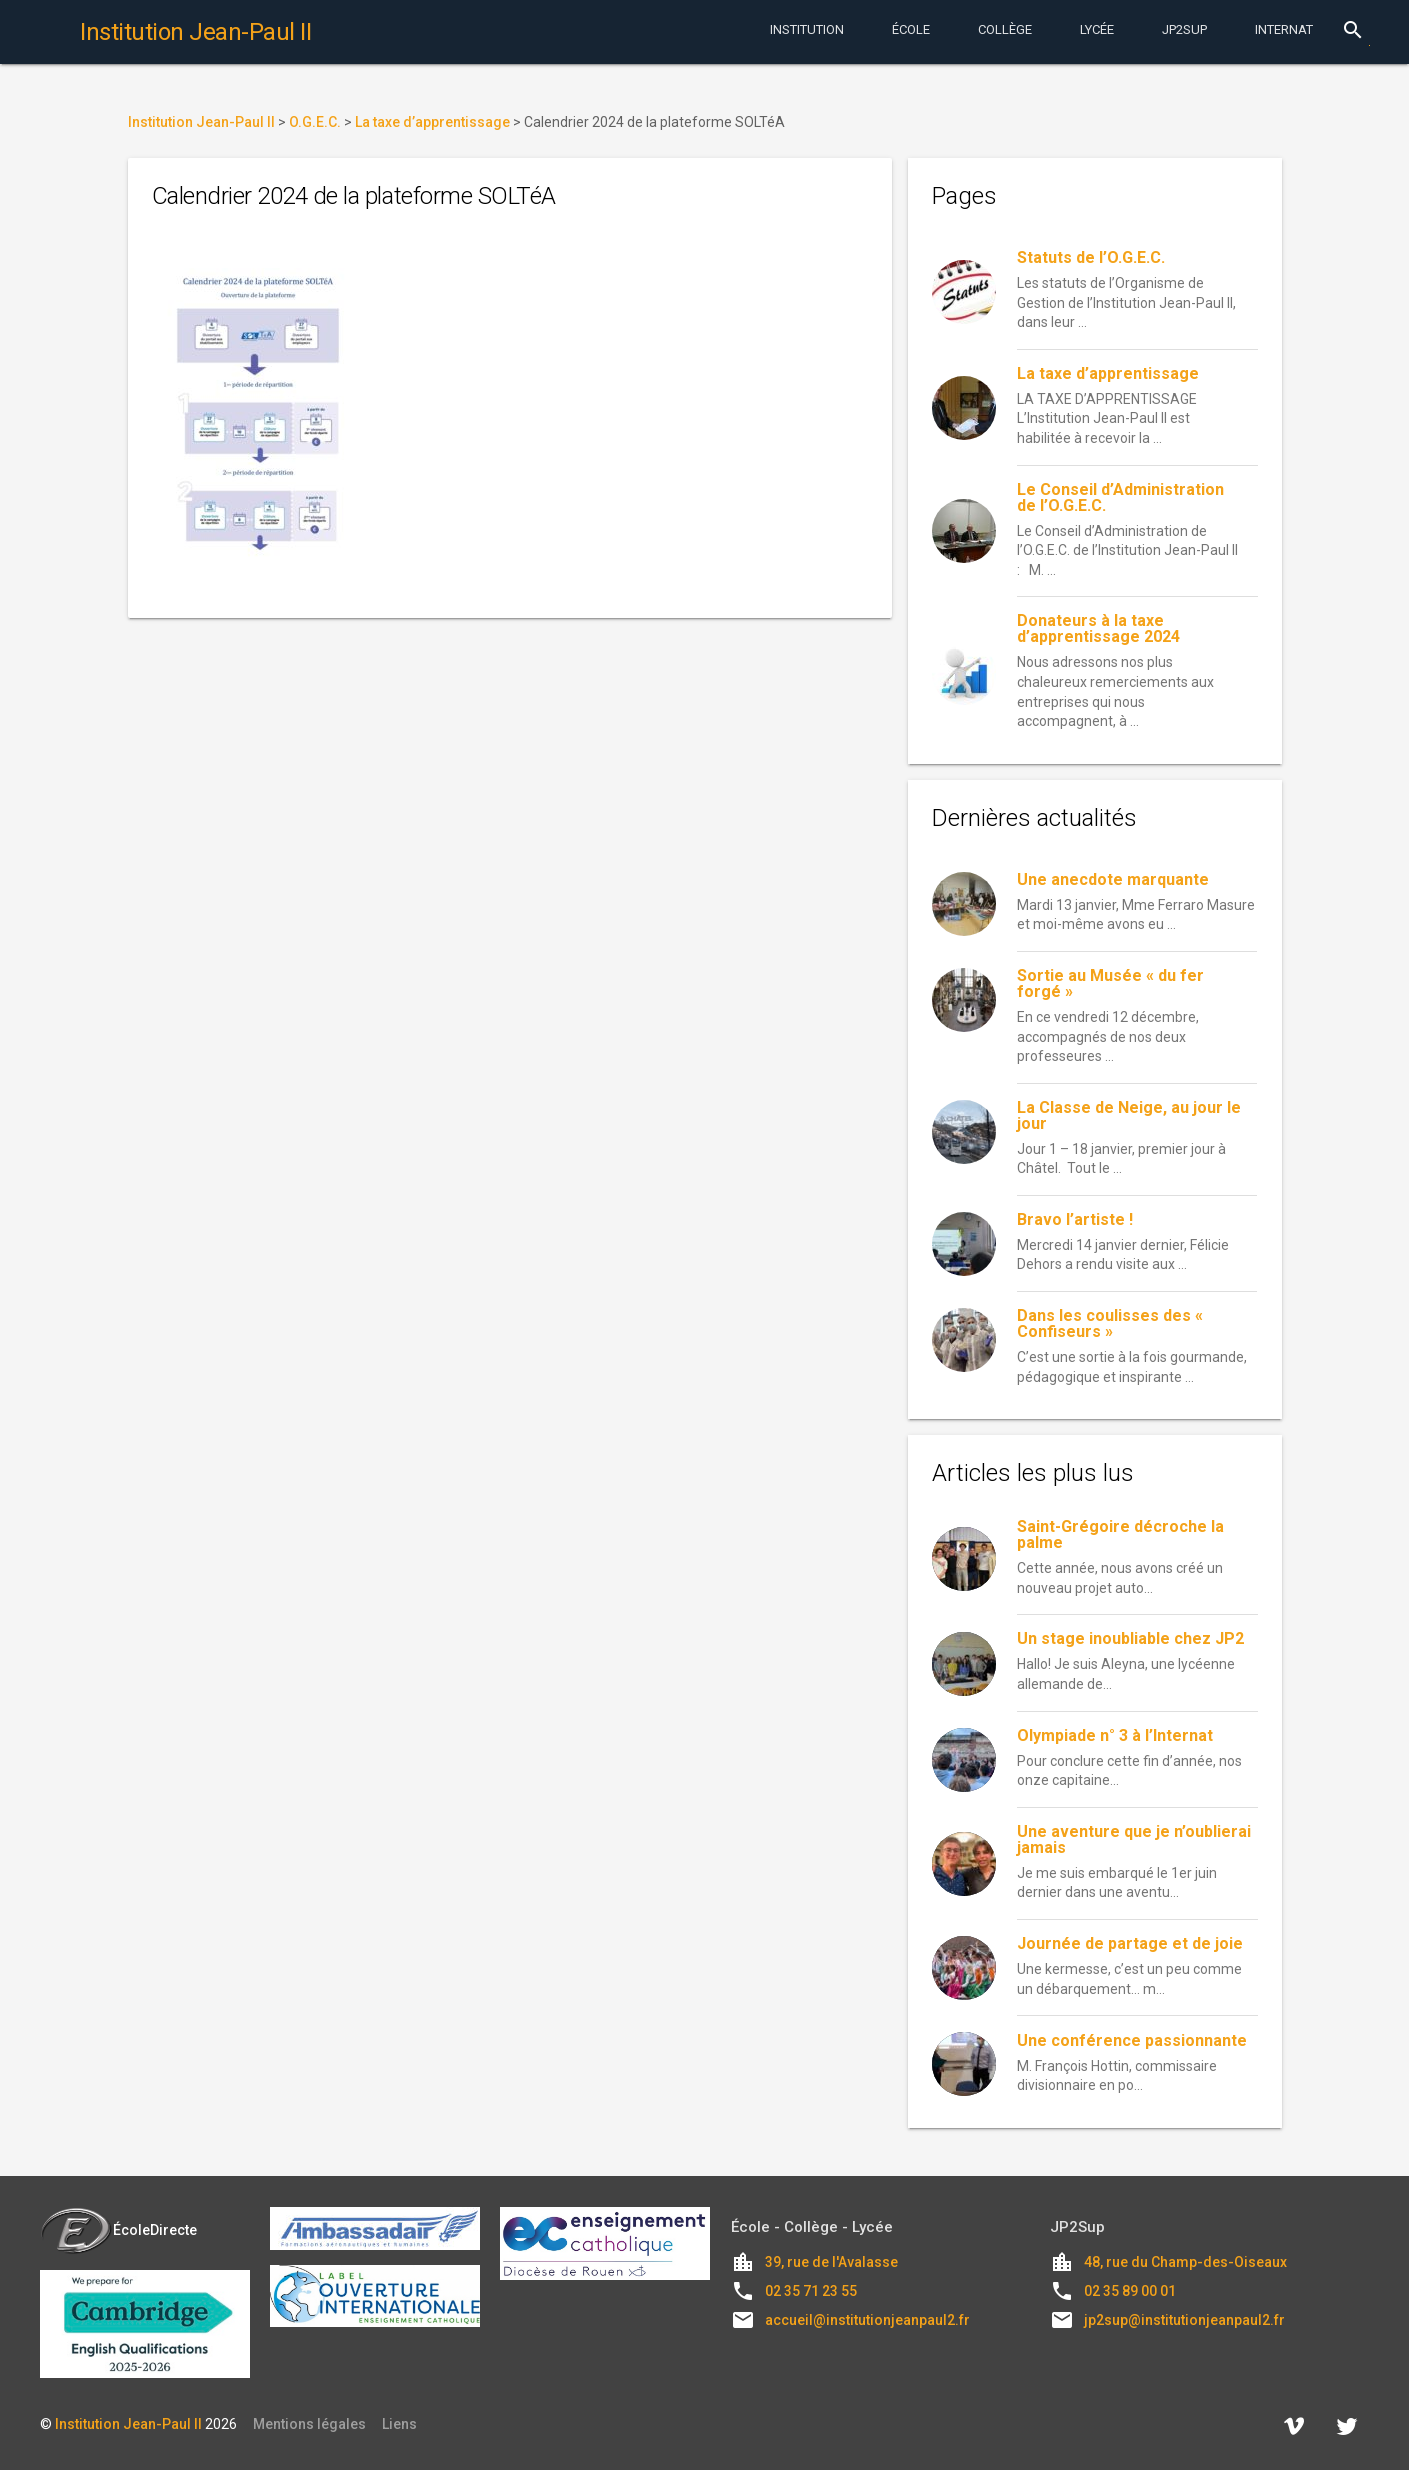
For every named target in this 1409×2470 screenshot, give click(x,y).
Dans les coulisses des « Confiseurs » (1110, 1323)
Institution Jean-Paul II (128, 2424)
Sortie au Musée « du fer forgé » (1110, 983)
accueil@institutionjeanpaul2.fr (867, 2320)
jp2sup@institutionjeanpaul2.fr (1184, 2320)
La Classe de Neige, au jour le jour (1129, 1115)
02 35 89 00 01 (1130, 2291)
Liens (399, 2424)
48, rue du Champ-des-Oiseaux (1185, 2262)
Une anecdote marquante (1113, 879)
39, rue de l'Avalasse (831, 2262)
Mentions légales (309, 2424)
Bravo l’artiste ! (1075, 1219)
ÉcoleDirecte (118, 2230)
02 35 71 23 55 (811, 2291)
